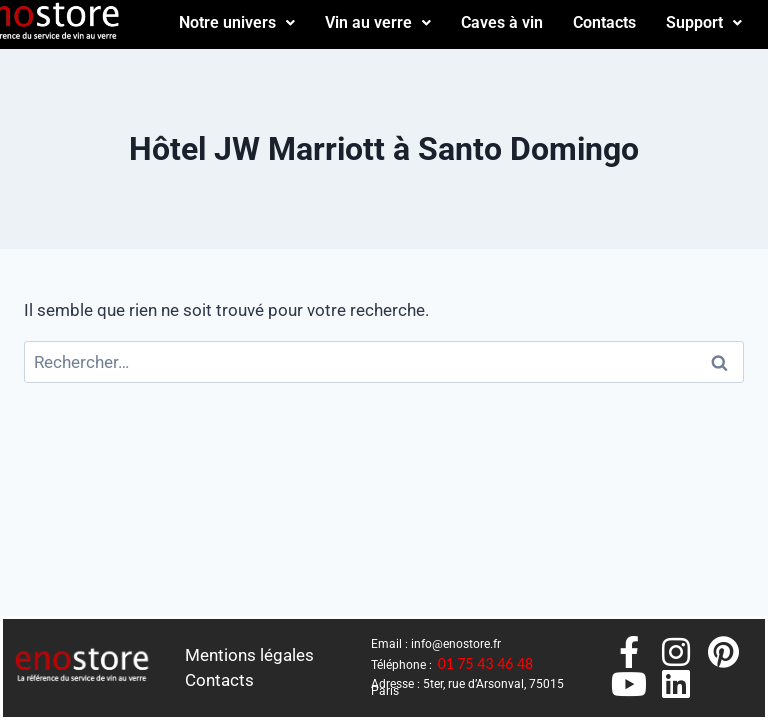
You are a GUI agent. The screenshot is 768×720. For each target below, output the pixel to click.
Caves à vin (502, 22)
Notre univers (237, 22)
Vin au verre (378, 22)
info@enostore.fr (456, 644)
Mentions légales (249, 655)
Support (704, 22)
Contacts (604, 22)
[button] (237, 23)
